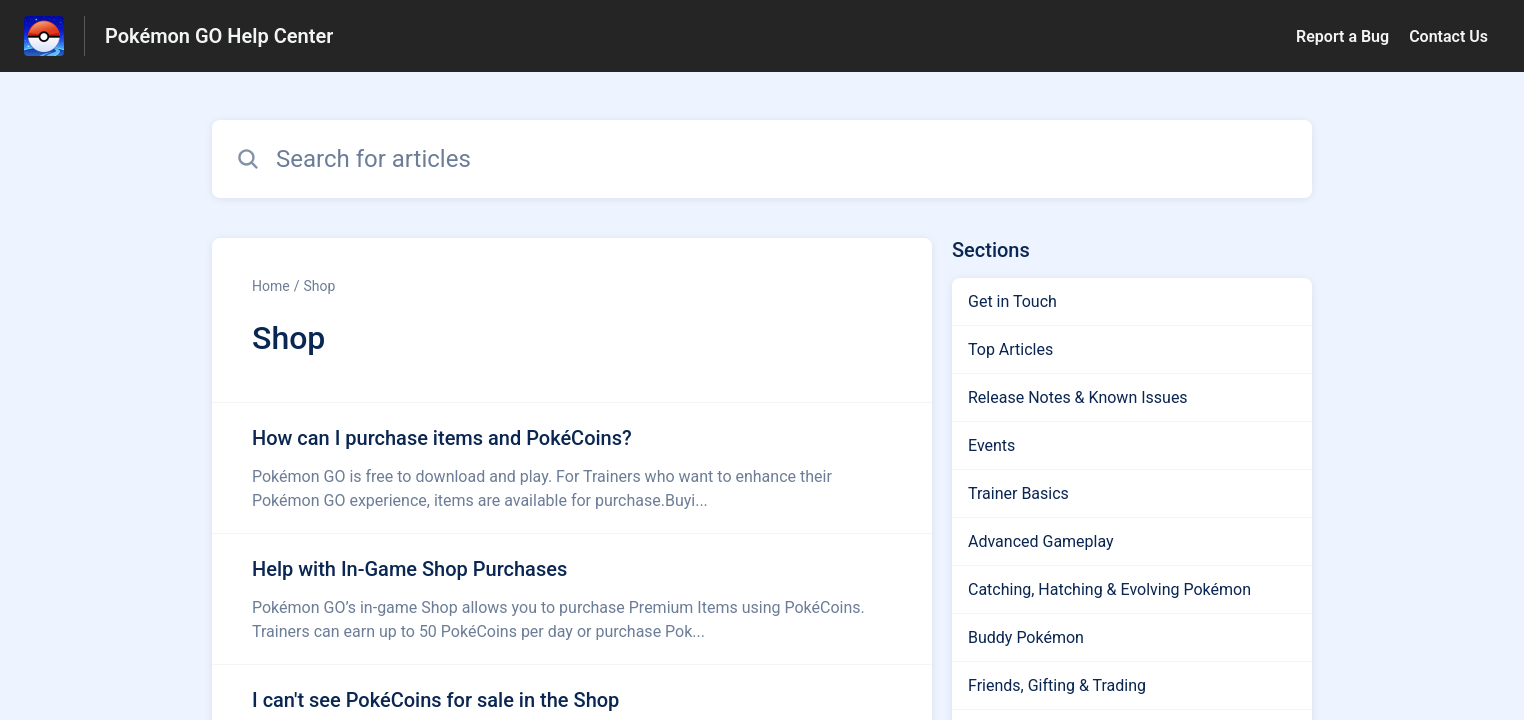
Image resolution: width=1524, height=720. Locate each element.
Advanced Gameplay (1041, 541)
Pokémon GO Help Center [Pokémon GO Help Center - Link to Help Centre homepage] (219, 36)
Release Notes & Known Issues (1078, 397)
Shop (319, 286)
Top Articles (1010, 349)
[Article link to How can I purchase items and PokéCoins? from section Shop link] (572, 468)
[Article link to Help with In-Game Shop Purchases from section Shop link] (572, 599)
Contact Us (1448, 36)
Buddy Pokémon (1026, 637)
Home (271, 286)
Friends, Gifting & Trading (1057, 685)
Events (991, 445)
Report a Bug (1342, 36)
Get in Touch (1012, 301)
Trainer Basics (1018, 493)
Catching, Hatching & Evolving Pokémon (1109, 589)
